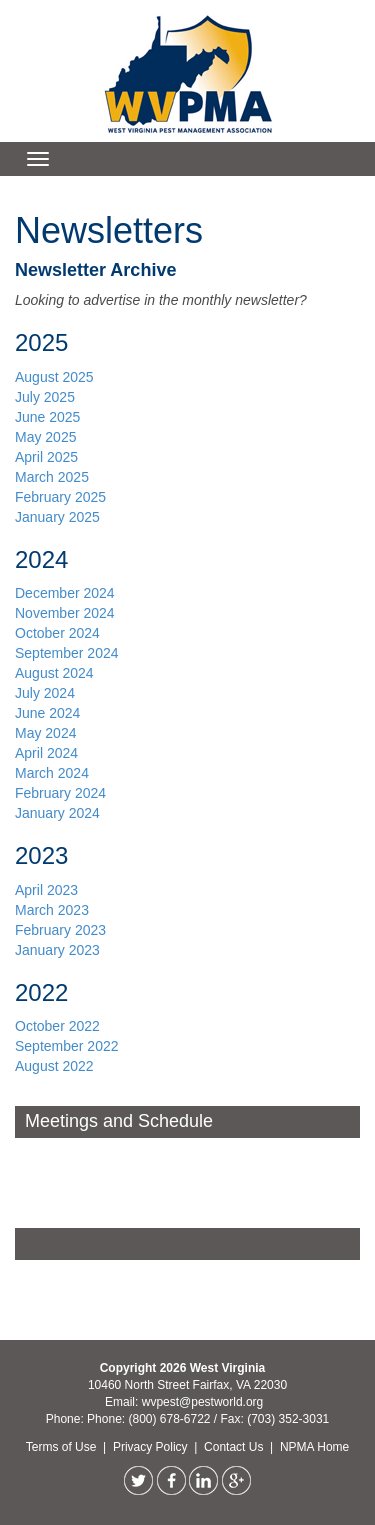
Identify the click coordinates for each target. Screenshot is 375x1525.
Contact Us (235, 1447)
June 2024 (47, 713)
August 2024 (54, 673)
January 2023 (57, 950)
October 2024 (57, 633)
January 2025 (57, 517)
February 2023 (60, 930)
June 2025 (47, 417)
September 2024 (67, 653)
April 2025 (46, 457)
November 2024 (67, 613)
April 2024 (46, 753)
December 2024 (65, 593)
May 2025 (45, 437)
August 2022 (54, 1066)
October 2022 (57, 1026)
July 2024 (45, 693)
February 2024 (60, 793)
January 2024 (57, 813)
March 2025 (52, 477)
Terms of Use (63, 1447)
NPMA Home (314, 1447)
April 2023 (46, 890)
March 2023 (52, 910)
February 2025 (60, 497)
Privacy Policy (152, 1447)
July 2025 (45, 397)
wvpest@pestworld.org (203, 1402)
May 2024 (45, 733)
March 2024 (52, 773)
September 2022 (67, 1046)
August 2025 (54, 377)
